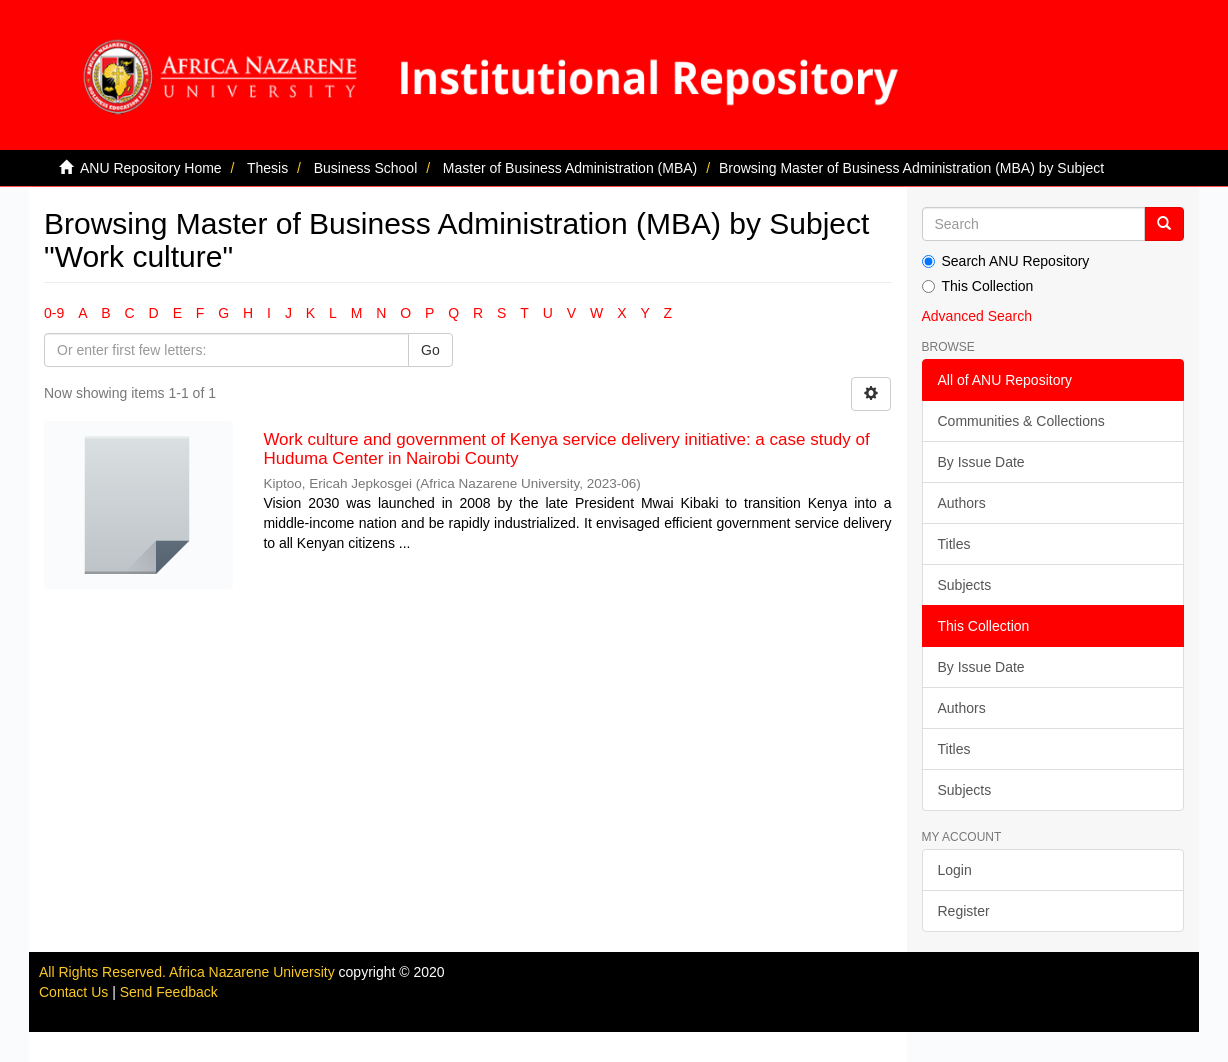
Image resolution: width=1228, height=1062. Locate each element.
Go (430, 350)
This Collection (978, 286)
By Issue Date (981, 462)
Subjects (965, 585)
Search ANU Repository (1006, 261)
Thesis (267, 168)
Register (964, 911)
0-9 (54, 313)
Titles (954, 544)
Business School (366, 168)
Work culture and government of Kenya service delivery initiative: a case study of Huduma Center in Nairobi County (566, 449)
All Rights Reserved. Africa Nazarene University (189, 972)
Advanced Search (977, 316)
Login (955, 870)
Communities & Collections (1021, 421)
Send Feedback (169, 992)
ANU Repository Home (151, 168)
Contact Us (73, 992)
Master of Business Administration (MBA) (570, 168)
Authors (962, 503)
